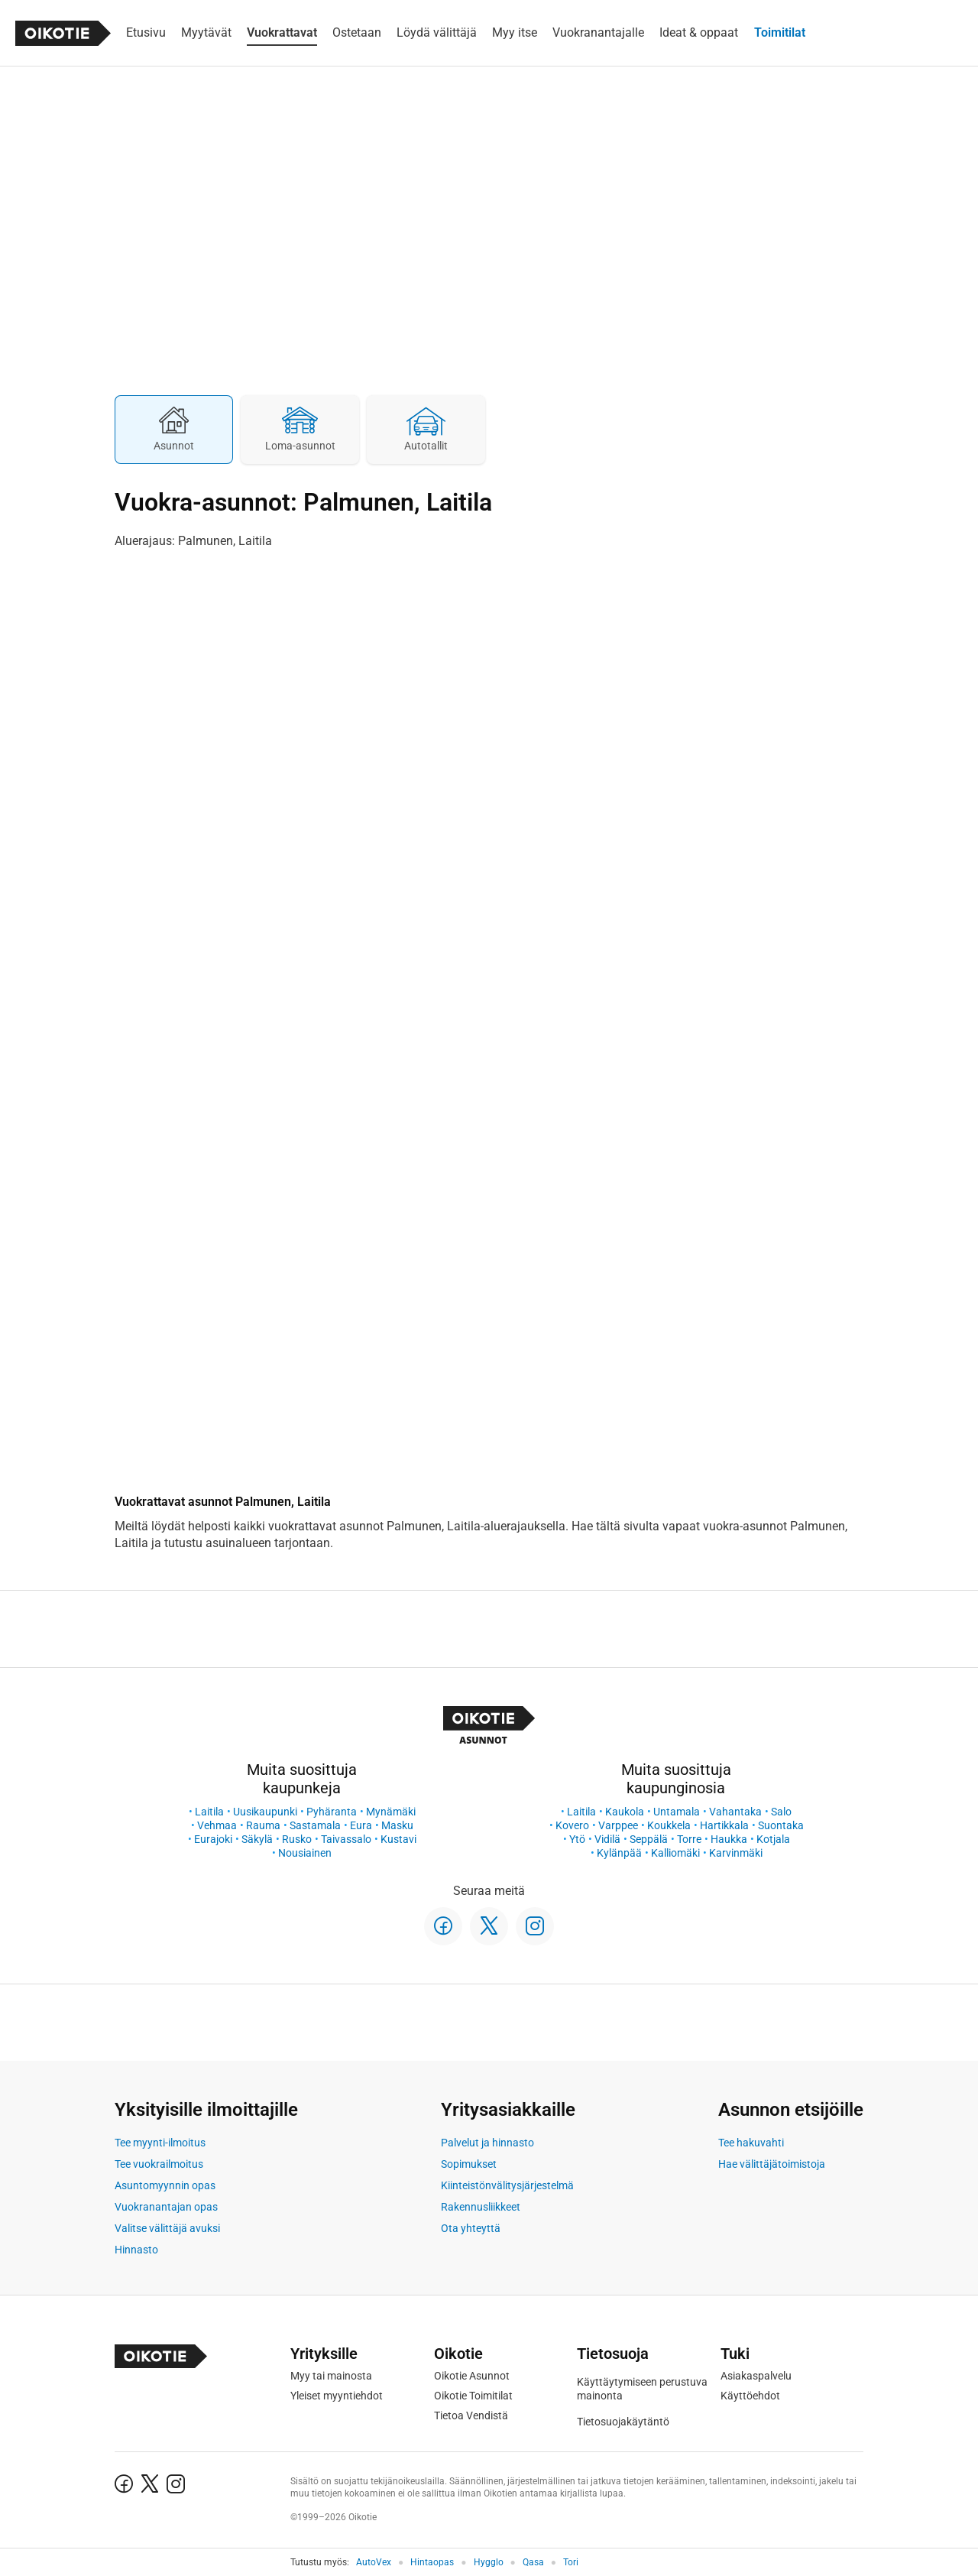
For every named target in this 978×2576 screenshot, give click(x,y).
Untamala (676, 1811)
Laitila (209, 1811)
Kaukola (624, 1811)
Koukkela (669, 1825)
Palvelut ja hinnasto (487, 2142)
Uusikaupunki (265, 1811)
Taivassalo (346, 1839)
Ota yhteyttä (470, 2228)
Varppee (618, 1825)
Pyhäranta (331, 1811)
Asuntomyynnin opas (165, 2185)
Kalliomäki (675, 1853)
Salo (781, 1811)
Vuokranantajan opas (166, 2207)
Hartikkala (724, 1825)
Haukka (729, 1839)
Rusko (297, 1839)
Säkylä (257, 1839)
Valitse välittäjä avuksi (167, 2228)
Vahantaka (735, 1811)
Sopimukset (469, 2164)
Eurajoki (213, 1839)
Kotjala (773, 1839)
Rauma (263, 1825)
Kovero (572, 1825)
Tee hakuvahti (751, 2142)
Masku (397, 1825)
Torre (689, 1839)
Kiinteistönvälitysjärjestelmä (507, 2185)
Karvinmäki (736, 1853)
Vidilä (607, 1839)
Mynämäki (391, 1811)
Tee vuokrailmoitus (159, 2164)
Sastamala (315, 1825)
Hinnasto (136, 2249)
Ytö (577, 1839)
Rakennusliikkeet (480, 2207)
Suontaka (781, 1825)
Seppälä (649, 1839)
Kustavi (398, 1839)
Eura (361, 1825)
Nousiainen (305, 1853)
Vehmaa (217, 1825)
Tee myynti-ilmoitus (160, 2142)
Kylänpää (619, 1853)
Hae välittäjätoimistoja (771, 2164)
